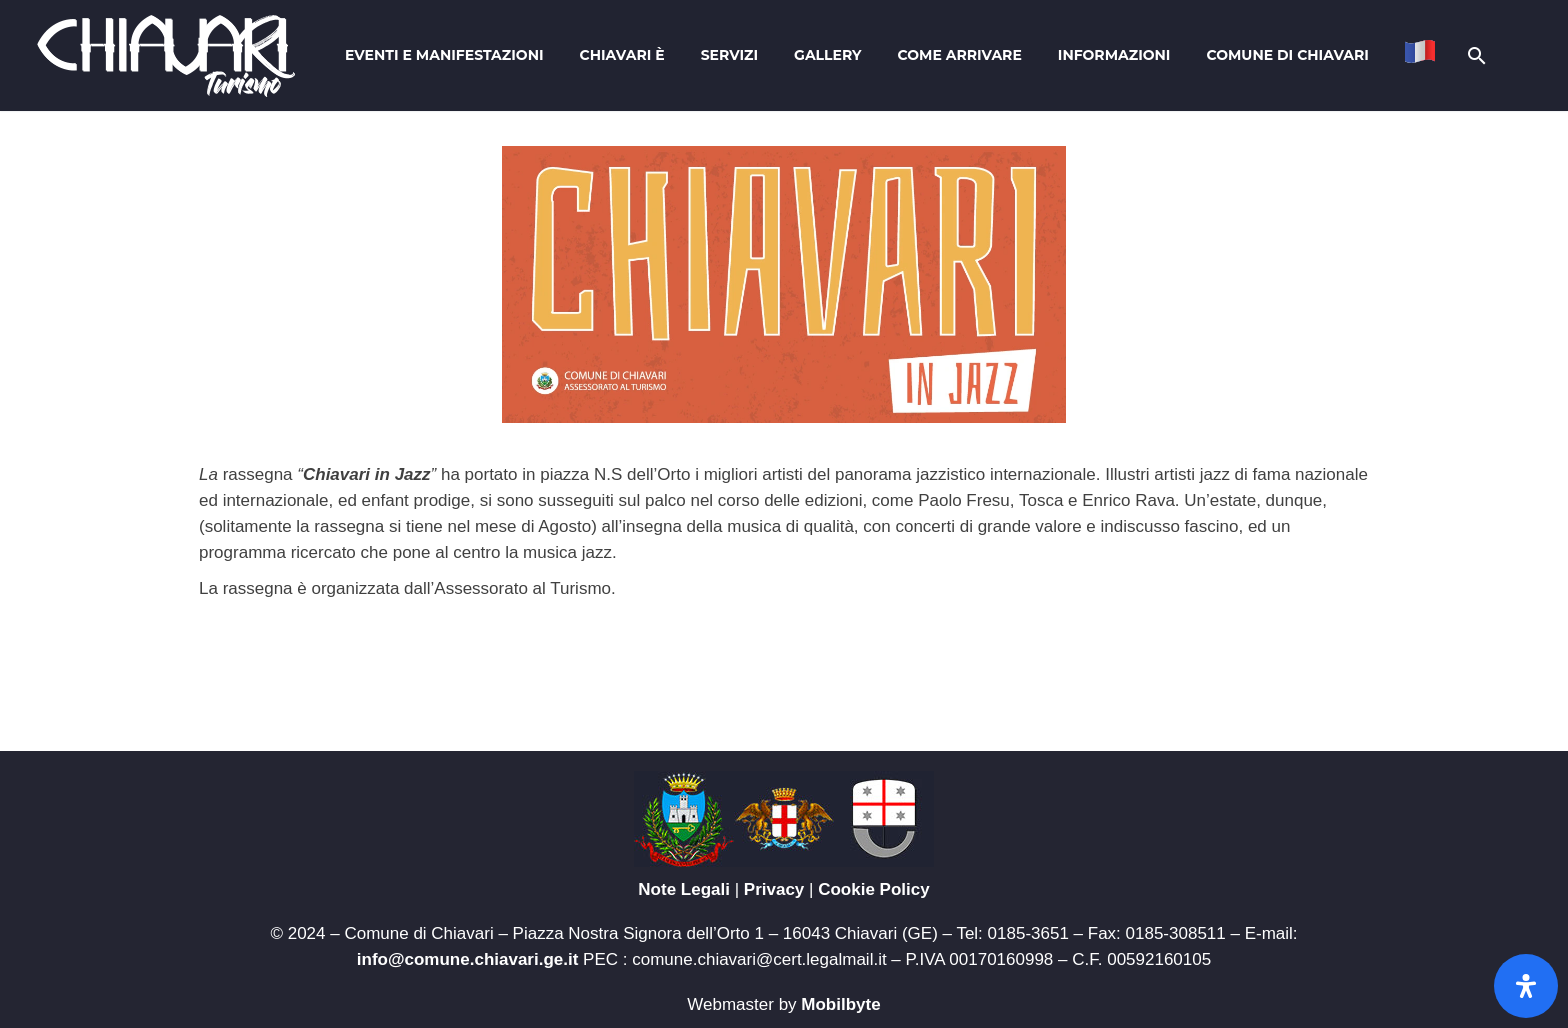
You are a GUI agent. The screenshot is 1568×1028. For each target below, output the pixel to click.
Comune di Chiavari (1287, 55)
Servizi (729, 55)
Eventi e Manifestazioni (444, 55)
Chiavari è (622, 55)
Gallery (827, 55)
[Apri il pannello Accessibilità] (1526, 986)
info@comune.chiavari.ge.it (468, 959)
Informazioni (1114, 55)
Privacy (774, 889)
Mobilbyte (840, 1004)
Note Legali (684, 889)
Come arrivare (960, 55)
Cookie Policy (873, 889)
